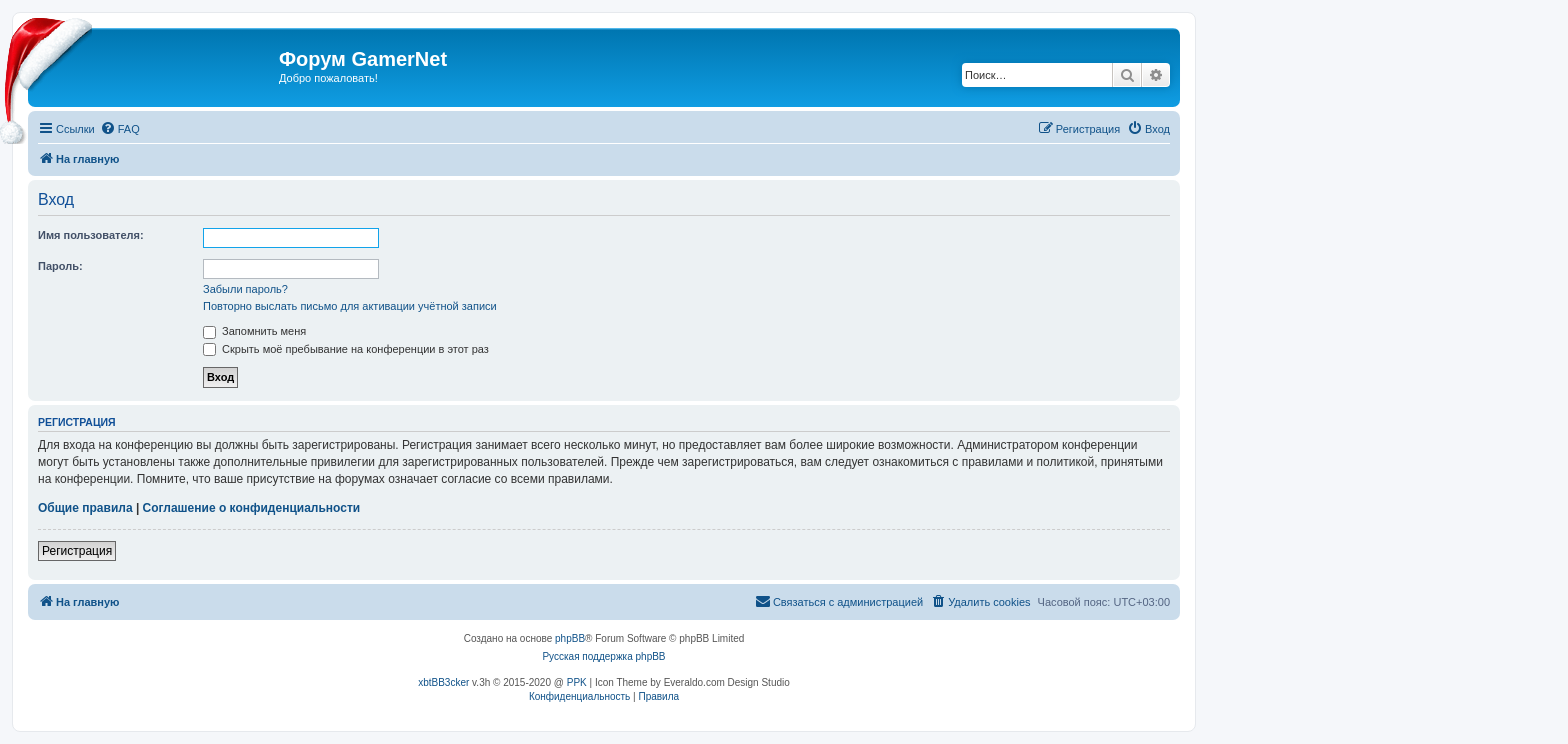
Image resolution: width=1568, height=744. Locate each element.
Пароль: (60, 266)
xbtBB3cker (443, 682)
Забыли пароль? (245, 289)
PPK (577, 682)
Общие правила (85, 508)
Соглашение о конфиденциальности (252, 508)
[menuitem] (120, 129)
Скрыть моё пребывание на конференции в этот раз (346, 349)
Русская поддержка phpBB (603, 656)
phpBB (570, 638)
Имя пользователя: (91, 235)
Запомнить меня (254, 331)
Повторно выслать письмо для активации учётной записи (350, 306)
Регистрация (77, 551)
